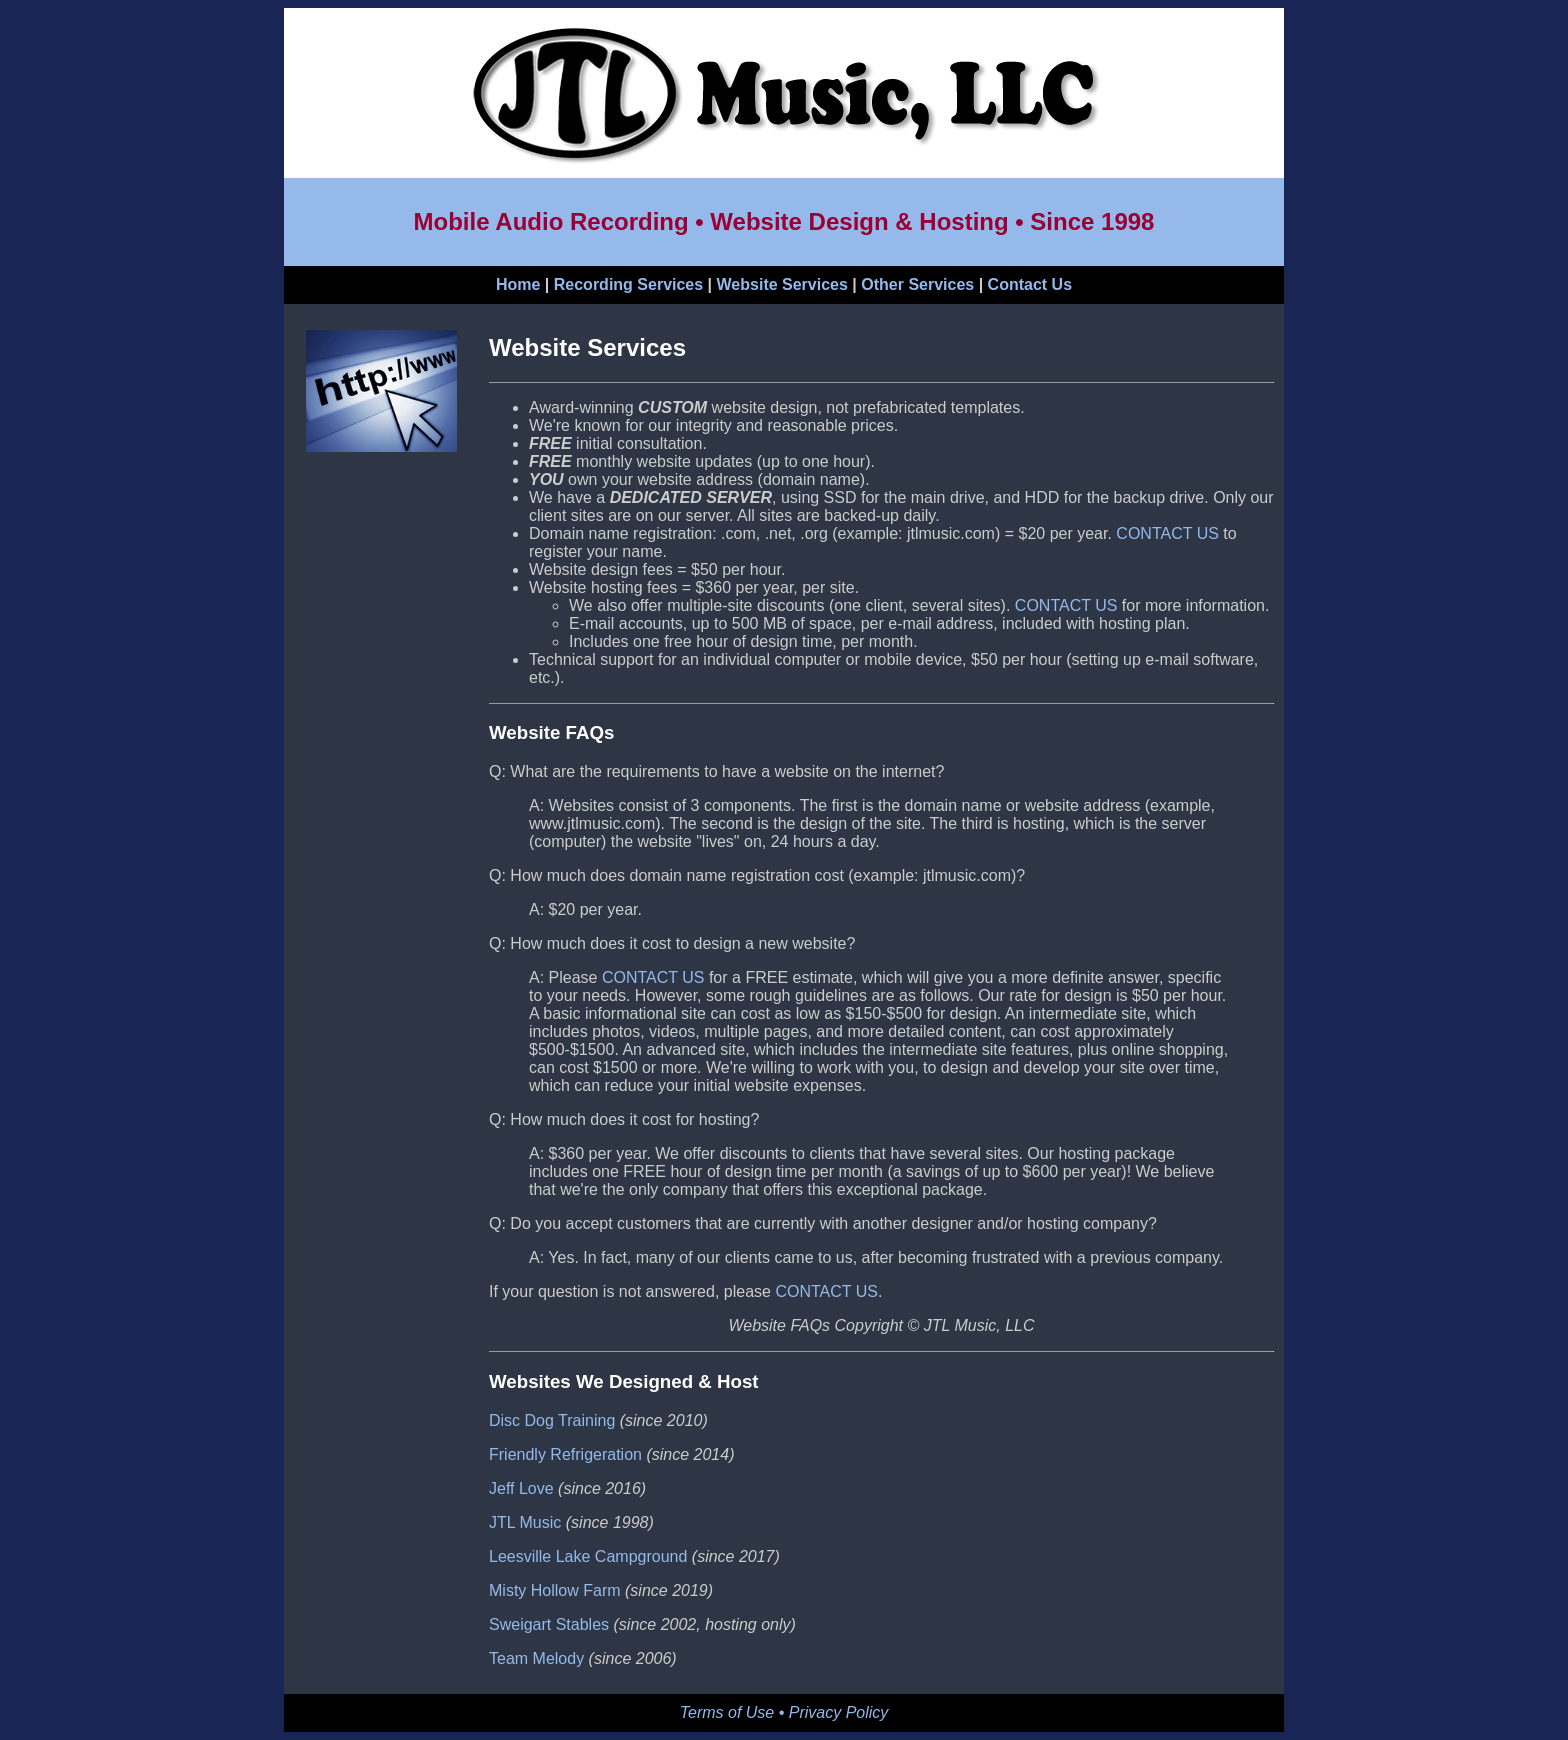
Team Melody (536, 1658)
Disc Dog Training (552, 1420)
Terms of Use (727, 1712)
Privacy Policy (839, 1712)
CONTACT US (1167, 533)
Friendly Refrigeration (565, 1454)
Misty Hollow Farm (555, 1590)
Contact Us (1030, 284)
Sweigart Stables (549, 1624)
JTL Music (525, 1522)
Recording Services (628, 284)
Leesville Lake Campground (588, 1556)
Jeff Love (521, 1488)
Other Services (917, 284)
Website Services (782, 284)
